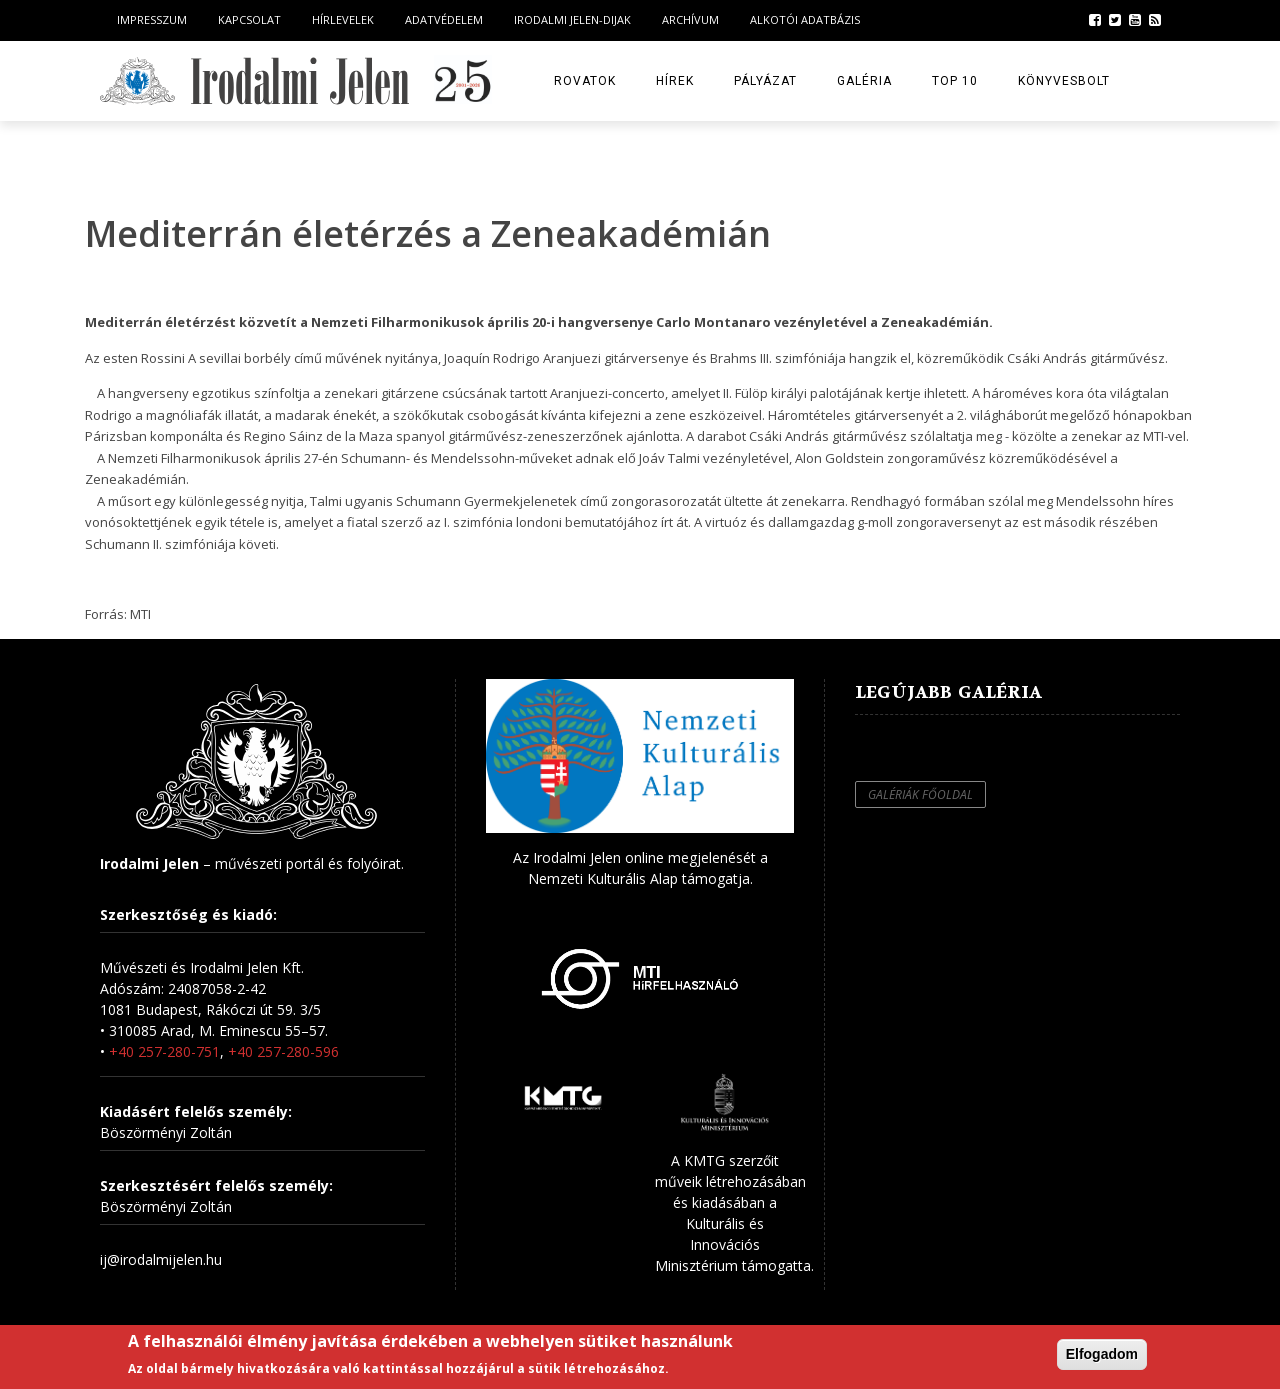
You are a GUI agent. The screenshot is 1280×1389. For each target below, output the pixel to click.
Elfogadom (1102, 1354)
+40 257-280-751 (164, 1051)
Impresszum (152, 19)
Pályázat (765, 81)
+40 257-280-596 (283, 1051)
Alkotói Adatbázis (805, 19)
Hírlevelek (343, 19)
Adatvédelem (444, 19)
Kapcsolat (249, 19)
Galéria (864, 81)
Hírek (675, 81)
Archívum (690, 19)
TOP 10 (955, 81)
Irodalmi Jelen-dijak (572, 19)
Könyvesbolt (1064, 81)
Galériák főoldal (920, 794)
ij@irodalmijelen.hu (161, 1259)
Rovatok (585, 81)
